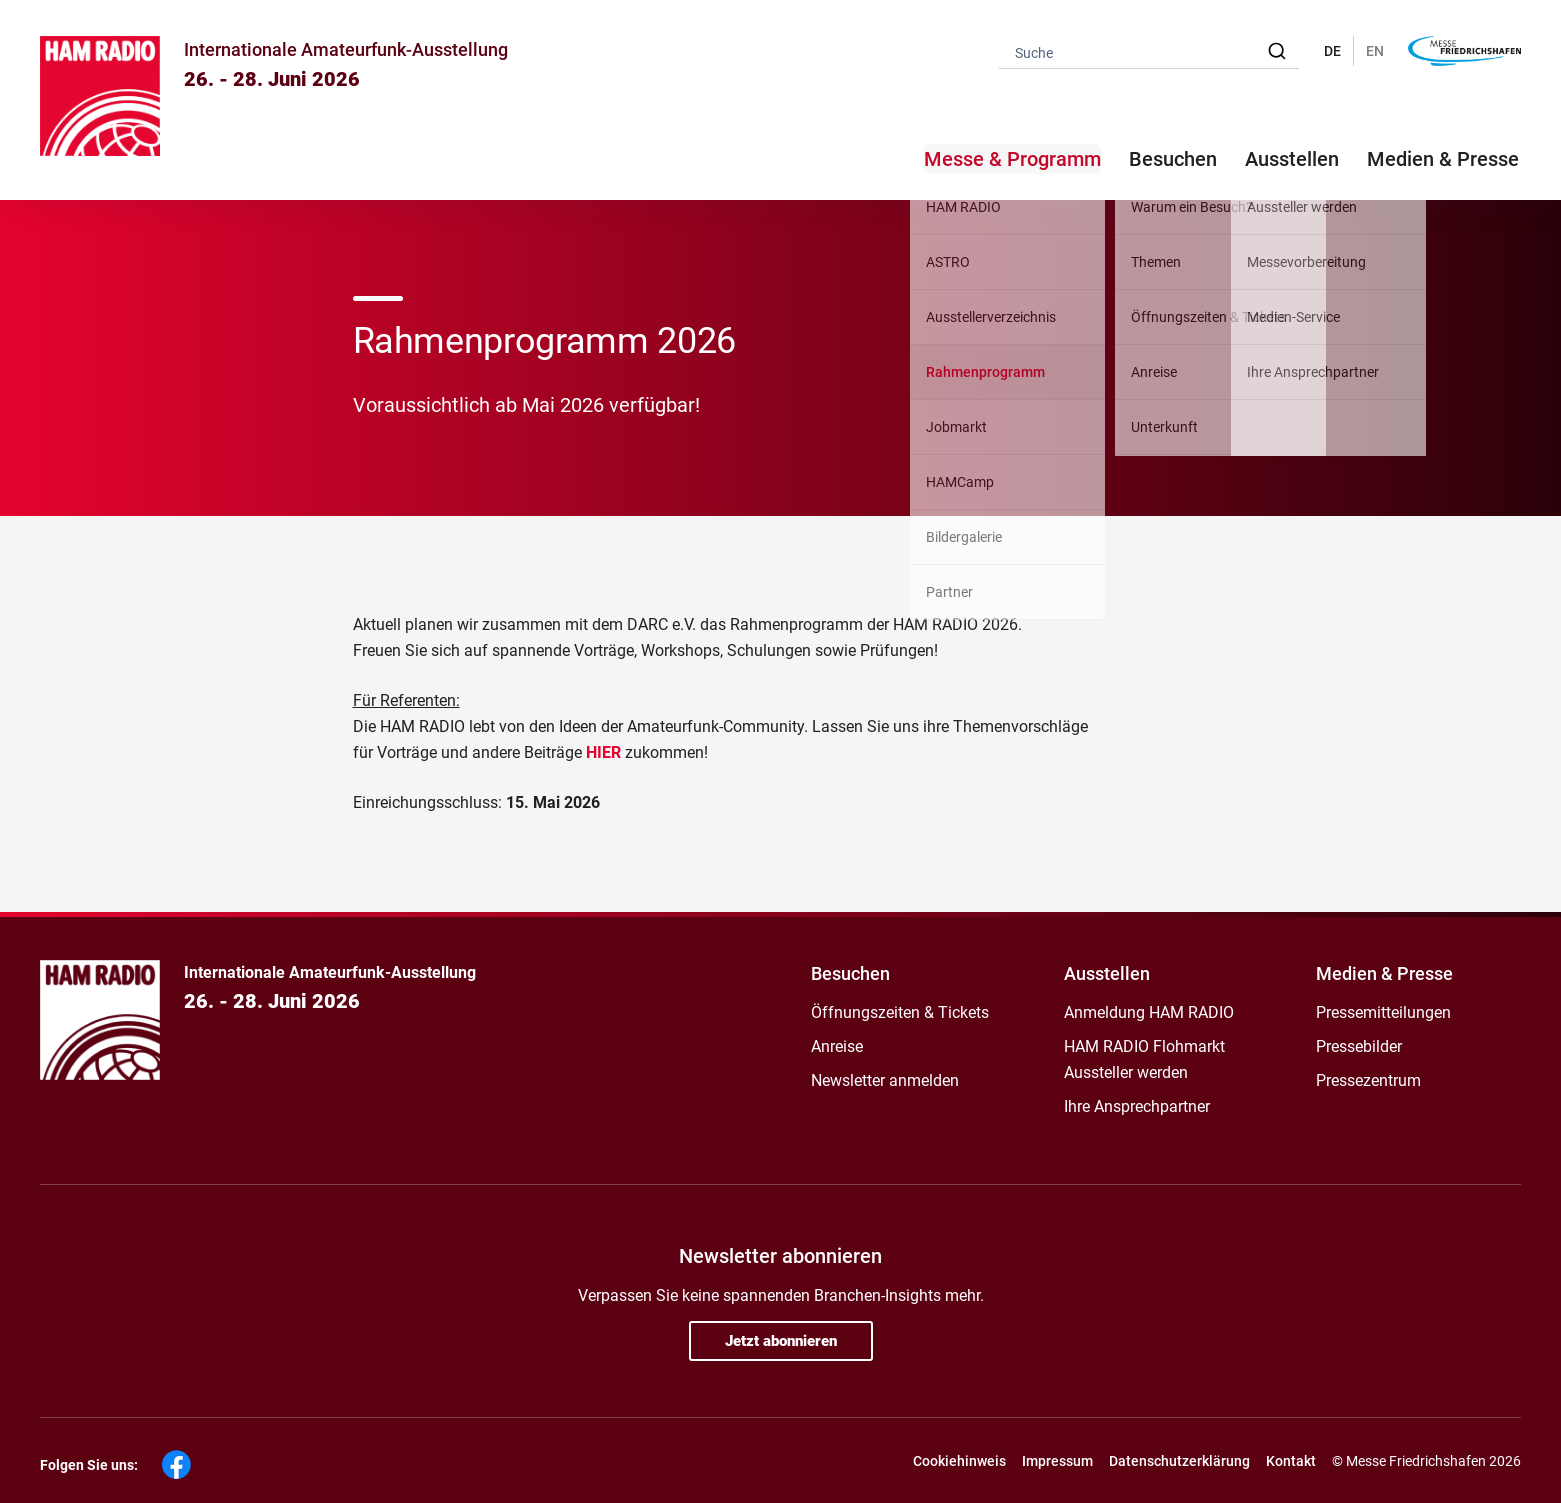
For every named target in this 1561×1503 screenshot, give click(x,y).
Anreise (837, 1046)
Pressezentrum (1368, 1080)
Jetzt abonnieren (781, 1341)
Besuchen (850, 973)
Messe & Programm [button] (1012, 159)
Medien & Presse (1443, 159)
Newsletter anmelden (885, 1080)
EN (1375, 51)
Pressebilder (1359, 1046)
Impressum (1057, 1461)
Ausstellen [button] (1292, 159)
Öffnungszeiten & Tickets (900, 1012)
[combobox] (1149, 51)
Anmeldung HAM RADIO (1149, 1012)
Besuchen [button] (1173, 159)
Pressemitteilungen (1383, 1012)
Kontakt (1291, 1461)
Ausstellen (1107, 973)
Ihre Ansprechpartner (1137, 1106)
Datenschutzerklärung (1179, 1461)
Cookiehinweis (959, 1461)
